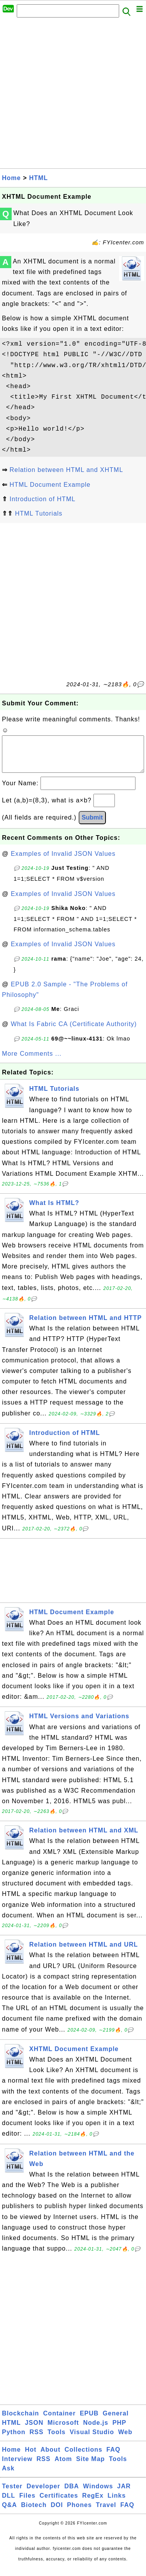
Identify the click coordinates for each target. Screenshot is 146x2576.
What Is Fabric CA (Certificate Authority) (74, 1031)
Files (27, 2503)
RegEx (93, 2503)
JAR (124, 2494)
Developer (43, 2494)
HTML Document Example (49, 484)
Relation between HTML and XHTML (66, 469)
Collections (83, 2457)
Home (11, 178)
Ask (8, 2476)
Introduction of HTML (42, 499)
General (116, 2421)
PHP (120, 2430)
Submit (92, 825)
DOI (57, 2512)
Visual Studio (92, 2439)
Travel (106, 2512)
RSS (37, 2439)
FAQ (113, 2457)
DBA (71, 2494)
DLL (8, 2503)
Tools (56, 2439)
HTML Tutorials (38, 513)
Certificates (58, 2503)
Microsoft (63, 2430)
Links (116, 2503)
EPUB (89, 2421)
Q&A (9, 2512)
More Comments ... (32, 1061)
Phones (79, 2512)
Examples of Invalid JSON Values (63, 861)
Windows (98, 2494)
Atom (63, 2466)
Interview (17, 2466)
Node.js (95, 2430)
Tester (12, 2494)
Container (59, 2421)
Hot (31, 2457)
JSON (34, 2430)
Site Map (90, 2466)
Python (13, 2439)
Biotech (34, 2512)
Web (125, 2439)
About (50, 2457)
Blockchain (20, 2421)
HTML (38, 178)
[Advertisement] (73, 95)
